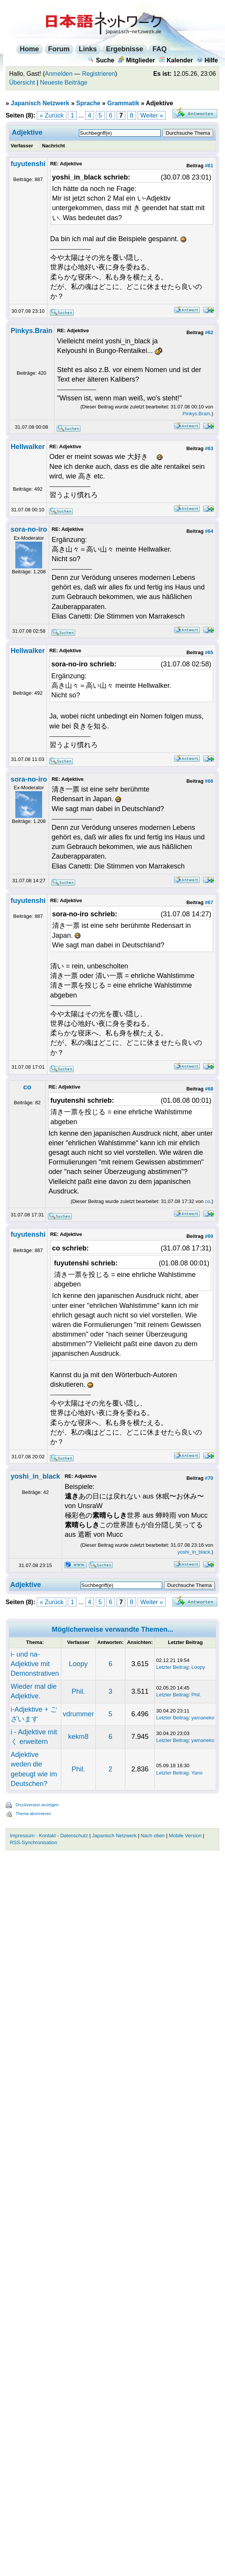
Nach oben (153, 1835)
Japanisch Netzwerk (40, 103)
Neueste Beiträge (63, 82)
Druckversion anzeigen (37, 1804)
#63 (209, 448)
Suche (101, 60)
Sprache (88, 103)
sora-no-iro (29, 529)
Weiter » (151, 115)
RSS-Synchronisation (33, 1842)
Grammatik (123, 103)
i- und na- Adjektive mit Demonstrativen (35, 1663)
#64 (209, 531)
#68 (209, 1089)
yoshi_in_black (35, 1476)
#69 (209, 1236)
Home (29, 49)
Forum (59, 49)
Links (88, 49)
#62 (209, 332)
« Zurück (51, 115)
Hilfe (207, 60)
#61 (209, 165)
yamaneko (202, 1718)
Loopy (78, 1664)
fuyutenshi (28, 164)
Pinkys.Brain (32, 331)
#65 (209, 652)
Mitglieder (136, 60)
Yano (196, 1773)
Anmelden (58, 73)
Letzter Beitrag (172, 1667)
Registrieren (98, 73)
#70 (209, 1478)
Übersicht (22, 82)
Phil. (78, 1691)
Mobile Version (185, 1835)
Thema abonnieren (33, 1813)
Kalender (176, 60)
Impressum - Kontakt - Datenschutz (49, 1835)
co (27, 1087)
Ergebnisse (124, 49)
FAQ (160, 49)
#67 (209, 902)
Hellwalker (28, 447)
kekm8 (78, 1736)
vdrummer (78, 1714)
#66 (209, 781)
